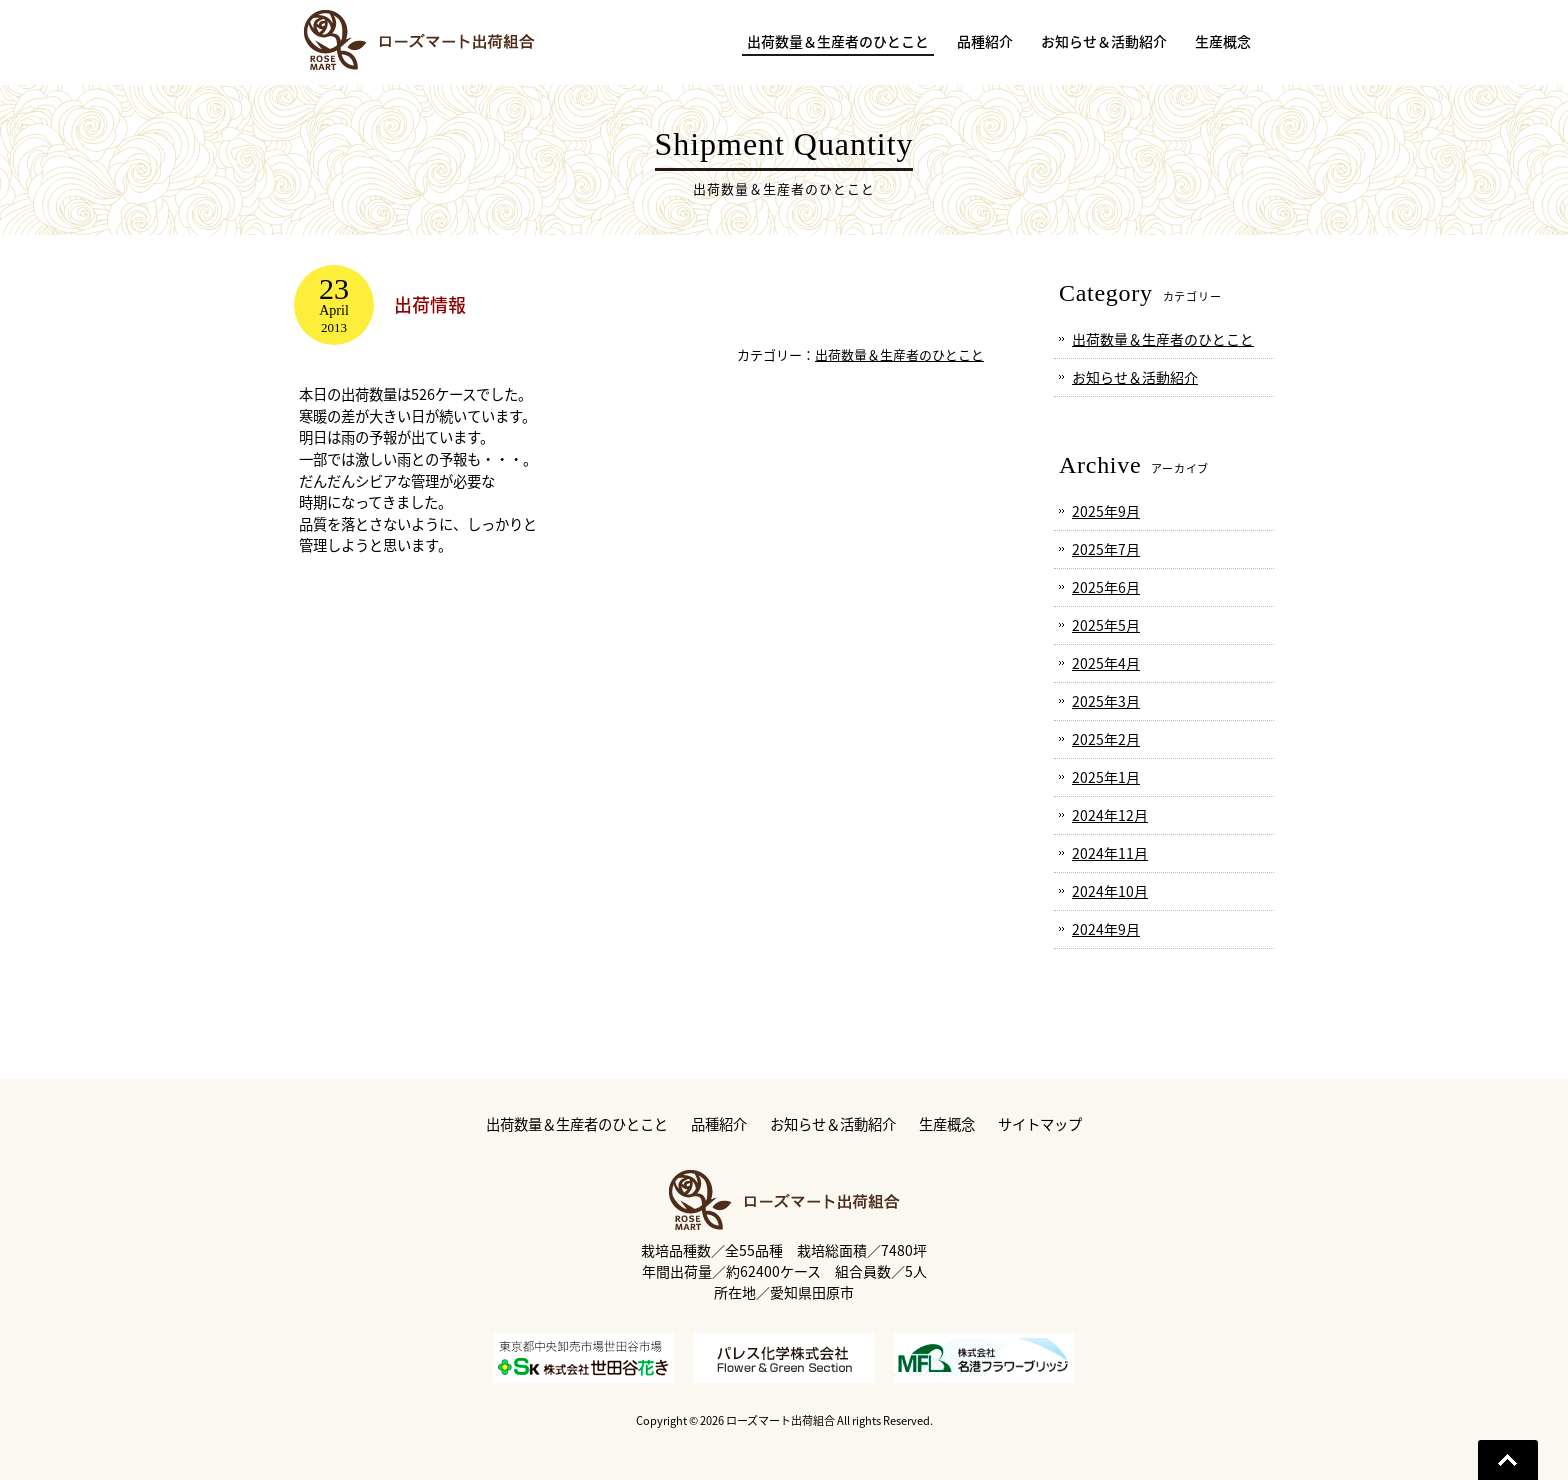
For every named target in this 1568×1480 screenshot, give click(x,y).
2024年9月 (1106, 929)
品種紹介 (719, 1124)
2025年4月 (1106, 663)
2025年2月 (1106, 739)
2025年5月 (1106, 625)
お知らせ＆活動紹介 (1135, 377)
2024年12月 (1110, 815)
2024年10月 (1110, 891)
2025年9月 (1106, 511)
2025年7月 (1106, 549)
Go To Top (1508, 1460)
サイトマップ (1040, 1124)
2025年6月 (1106, 587)
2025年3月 (1106, 701)
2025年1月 (1106, 777)
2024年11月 (1110, 853)
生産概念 (947, 1124)
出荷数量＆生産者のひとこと (899, 354)
